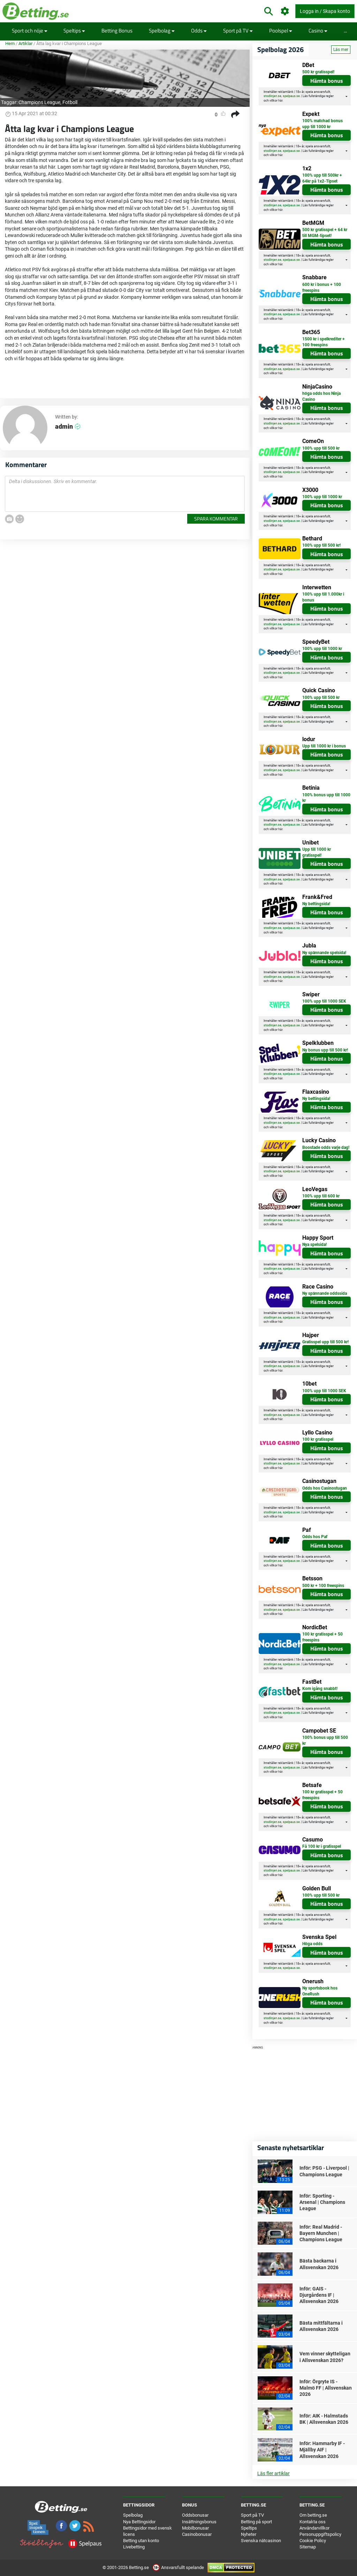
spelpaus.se (291, 96)
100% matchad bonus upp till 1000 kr (322, 123)
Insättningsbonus (199, 2521)
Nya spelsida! (314, 1244)
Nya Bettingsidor (139, 2521)
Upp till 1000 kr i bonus (324, 746)
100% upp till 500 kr (321, 448)
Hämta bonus (326, 80)
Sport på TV (238, 31)
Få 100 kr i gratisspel (321, 1846)
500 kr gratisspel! (318, 71)
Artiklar (25, 43)
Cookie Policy (312, 2540)
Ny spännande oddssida (324, 1293)
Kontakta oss (312, 2521)
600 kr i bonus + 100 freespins (321, 287)
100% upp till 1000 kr (322, 496)
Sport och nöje (29, 31)
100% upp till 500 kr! (321, 545)
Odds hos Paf (314, 1536)
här (280, 100)
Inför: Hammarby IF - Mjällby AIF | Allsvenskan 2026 (322, 2450)
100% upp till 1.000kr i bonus (323, 597)
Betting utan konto (141, 2540)
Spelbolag (162, 31)
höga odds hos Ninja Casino (321, 396)
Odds (199, 31)
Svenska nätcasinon (261, 2540)
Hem (10, 43)
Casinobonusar (197, 2534)
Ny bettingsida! (316, 903)
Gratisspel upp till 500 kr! (325, 1341)
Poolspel (280, 31)
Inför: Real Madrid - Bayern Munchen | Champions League (320, 2233)
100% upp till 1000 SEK (324, 1001)
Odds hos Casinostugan (324, 1488)
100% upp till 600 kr (321, 1196)
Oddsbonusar (195, 2515)
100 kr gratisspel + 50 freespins (322, 1637)
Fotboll (69, 102)
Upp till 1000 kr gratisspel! (316, 852)
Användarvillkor (314, 2528)
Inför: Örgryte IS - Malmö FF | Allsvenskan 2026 (325, 2388)
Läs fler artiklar (273, 2473)
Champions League (39, 102)
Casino (318, 31)
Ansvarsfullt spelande (178, 2567)
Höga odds (312, 1943)
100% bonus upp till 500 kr (325, 1740)
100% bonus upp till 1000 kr (326, 797)
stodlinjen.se (272, 96)
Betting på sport (256, 2521)
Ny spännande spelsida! (324, 952)
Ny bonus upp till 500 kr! (325, 1050)
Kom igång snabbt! (319, 1688)
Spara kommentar (216, 518)
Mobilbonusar (195, 2528)
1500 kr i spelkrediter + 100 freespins (323, 342)
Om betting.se (313, 2515)
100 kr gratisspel (317, 1439)
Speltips (74, 31)
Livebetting (134, 2546)
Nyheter (248, 2534)
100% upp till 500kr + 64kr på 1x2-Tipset (322, 178)
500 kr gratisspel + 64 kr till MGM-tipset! (324, 232)
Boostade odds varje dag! (325, 1147)
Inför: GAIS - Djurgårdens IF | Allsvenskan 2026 (319, 2295)
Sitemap (307, 2546)
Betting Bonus (116, 31)
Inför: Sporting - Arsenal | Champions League (322, 2202)
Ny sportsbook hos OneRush (319, 1991)
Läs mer (340, 49)
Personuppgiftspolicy (320, 2534)
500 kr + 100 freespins (323, 1585)
